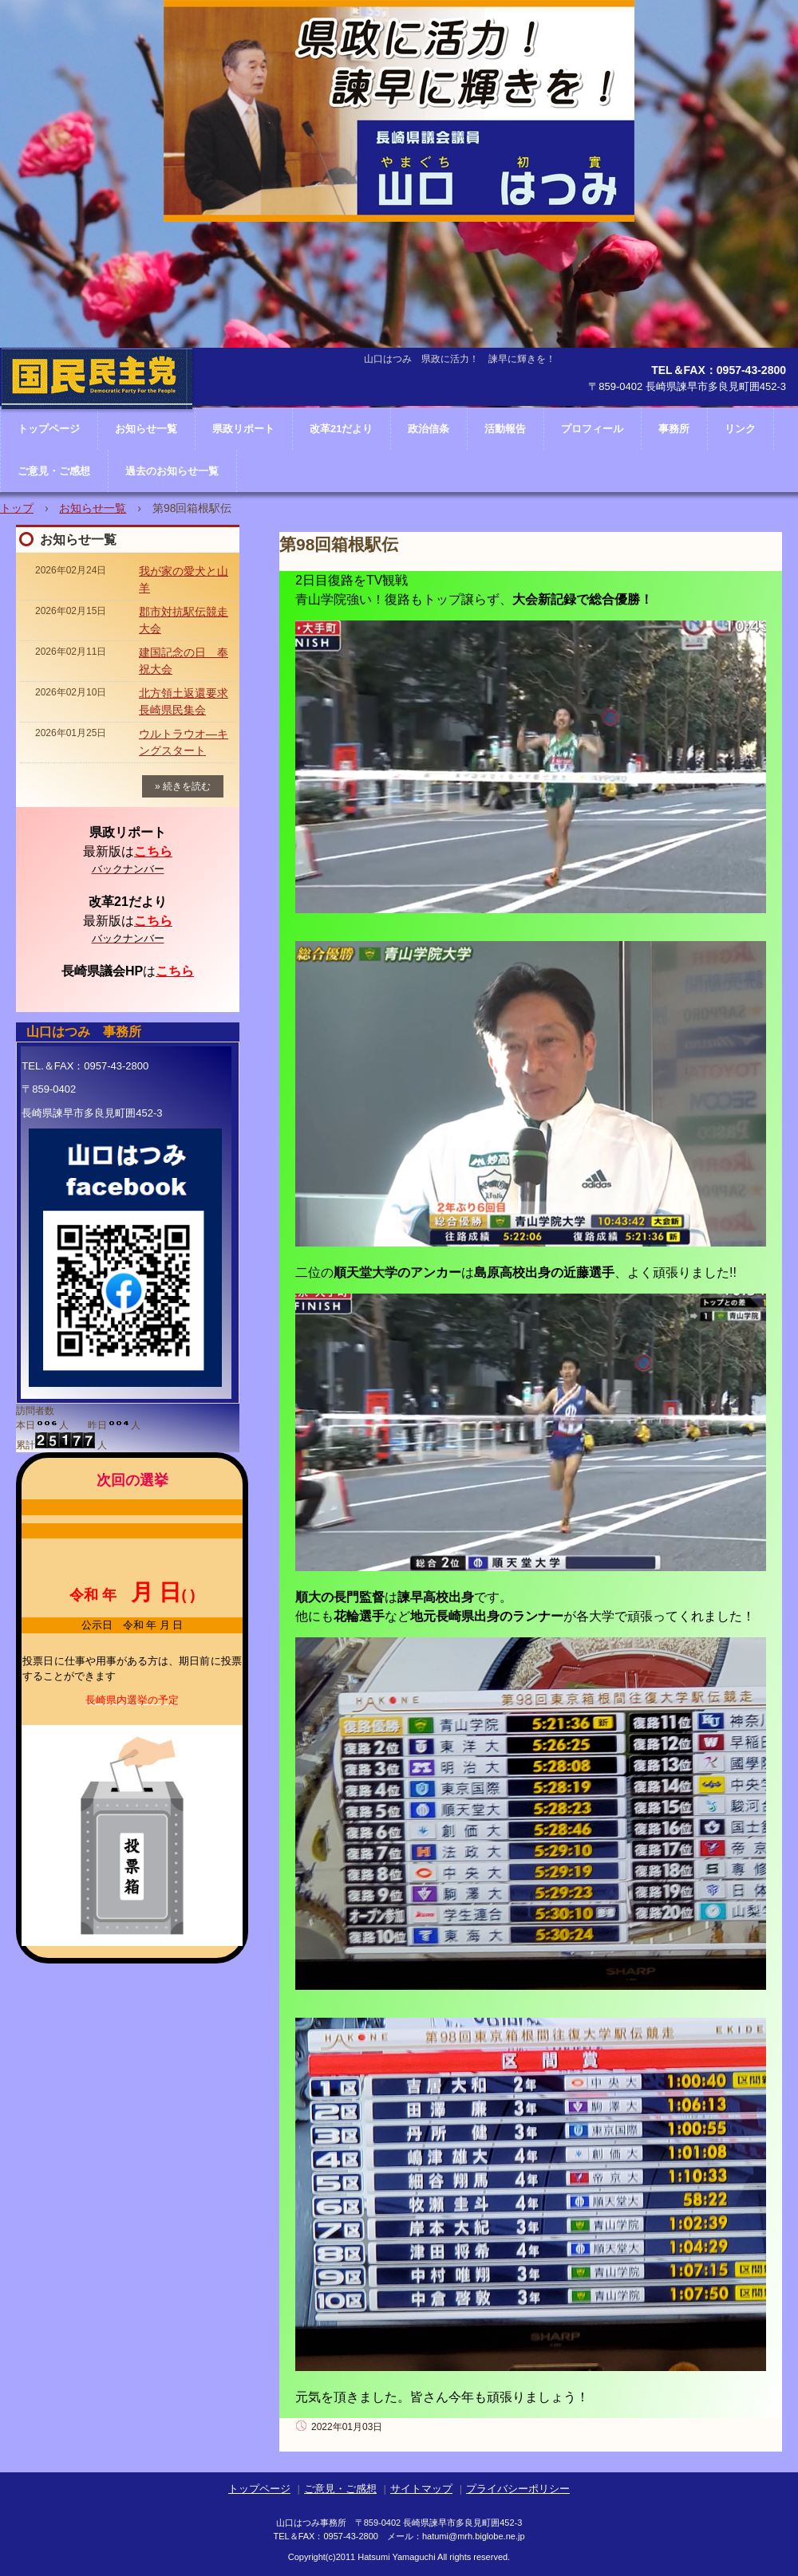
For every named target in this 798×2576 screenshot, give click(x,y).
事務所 (673, 429)
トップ (17, 508)
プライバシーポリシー (518, 2489)
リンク (740, 429)
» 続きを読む (183, 786)
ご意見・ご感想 (54, 471)
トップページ (259, 2489)
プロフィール (592, 429)
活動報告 (505, 429)
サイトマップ (421, 2489)
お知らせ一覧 (92, 508)
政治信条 (428, 429)
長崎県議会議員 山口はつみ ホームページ (97, 426)
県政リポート (243, 429)
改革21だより (341, 429)
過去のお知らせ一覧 (172, 471)
